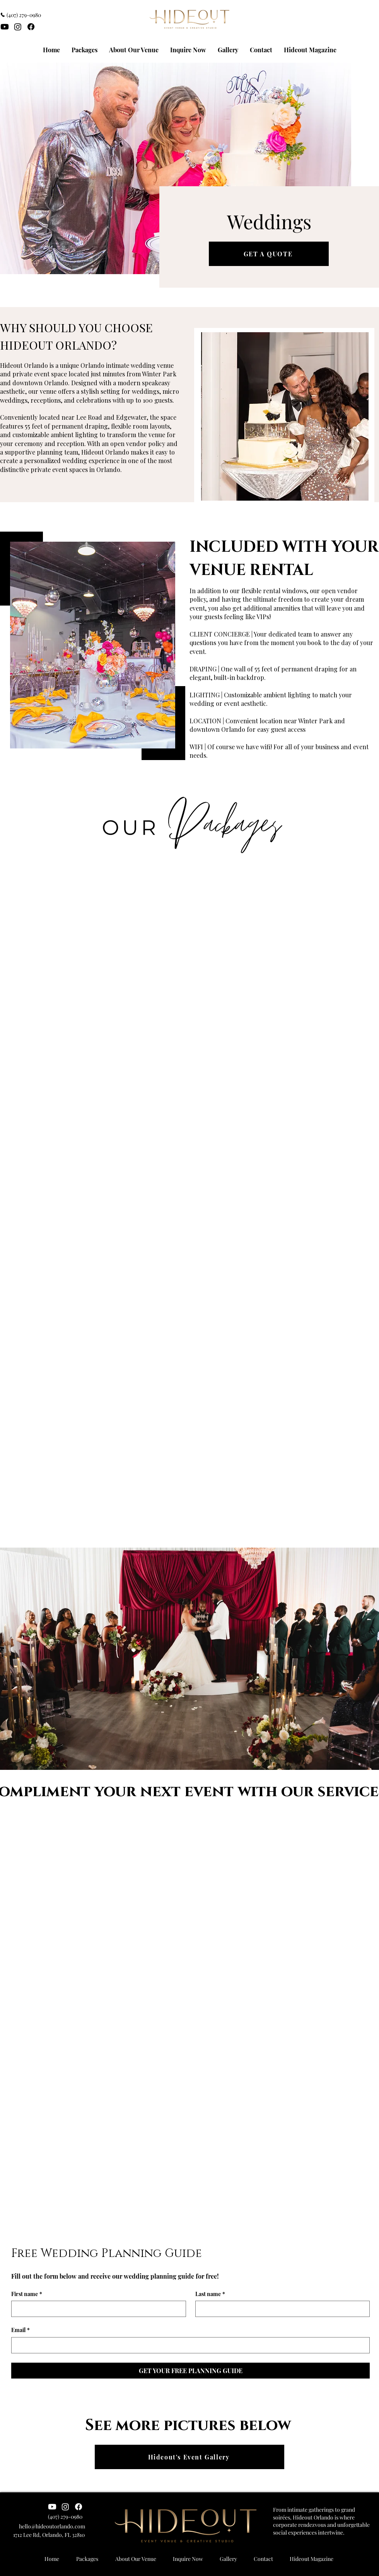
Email (20, 2330)
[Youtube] (4, 26)
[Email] (188, 2345)
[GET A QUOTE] (269, 254)
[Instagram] (17, 26)
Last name (210, 2294)
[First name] (96, 2309)
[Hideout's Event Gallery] (189, 2457)
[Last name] (280, 2309)
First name (26, 2294)
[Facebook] (31, 26)
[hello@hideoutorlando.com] (42, 2526)
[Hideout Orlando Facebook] (78, 2506)
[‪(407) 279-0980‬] (23, 15)
